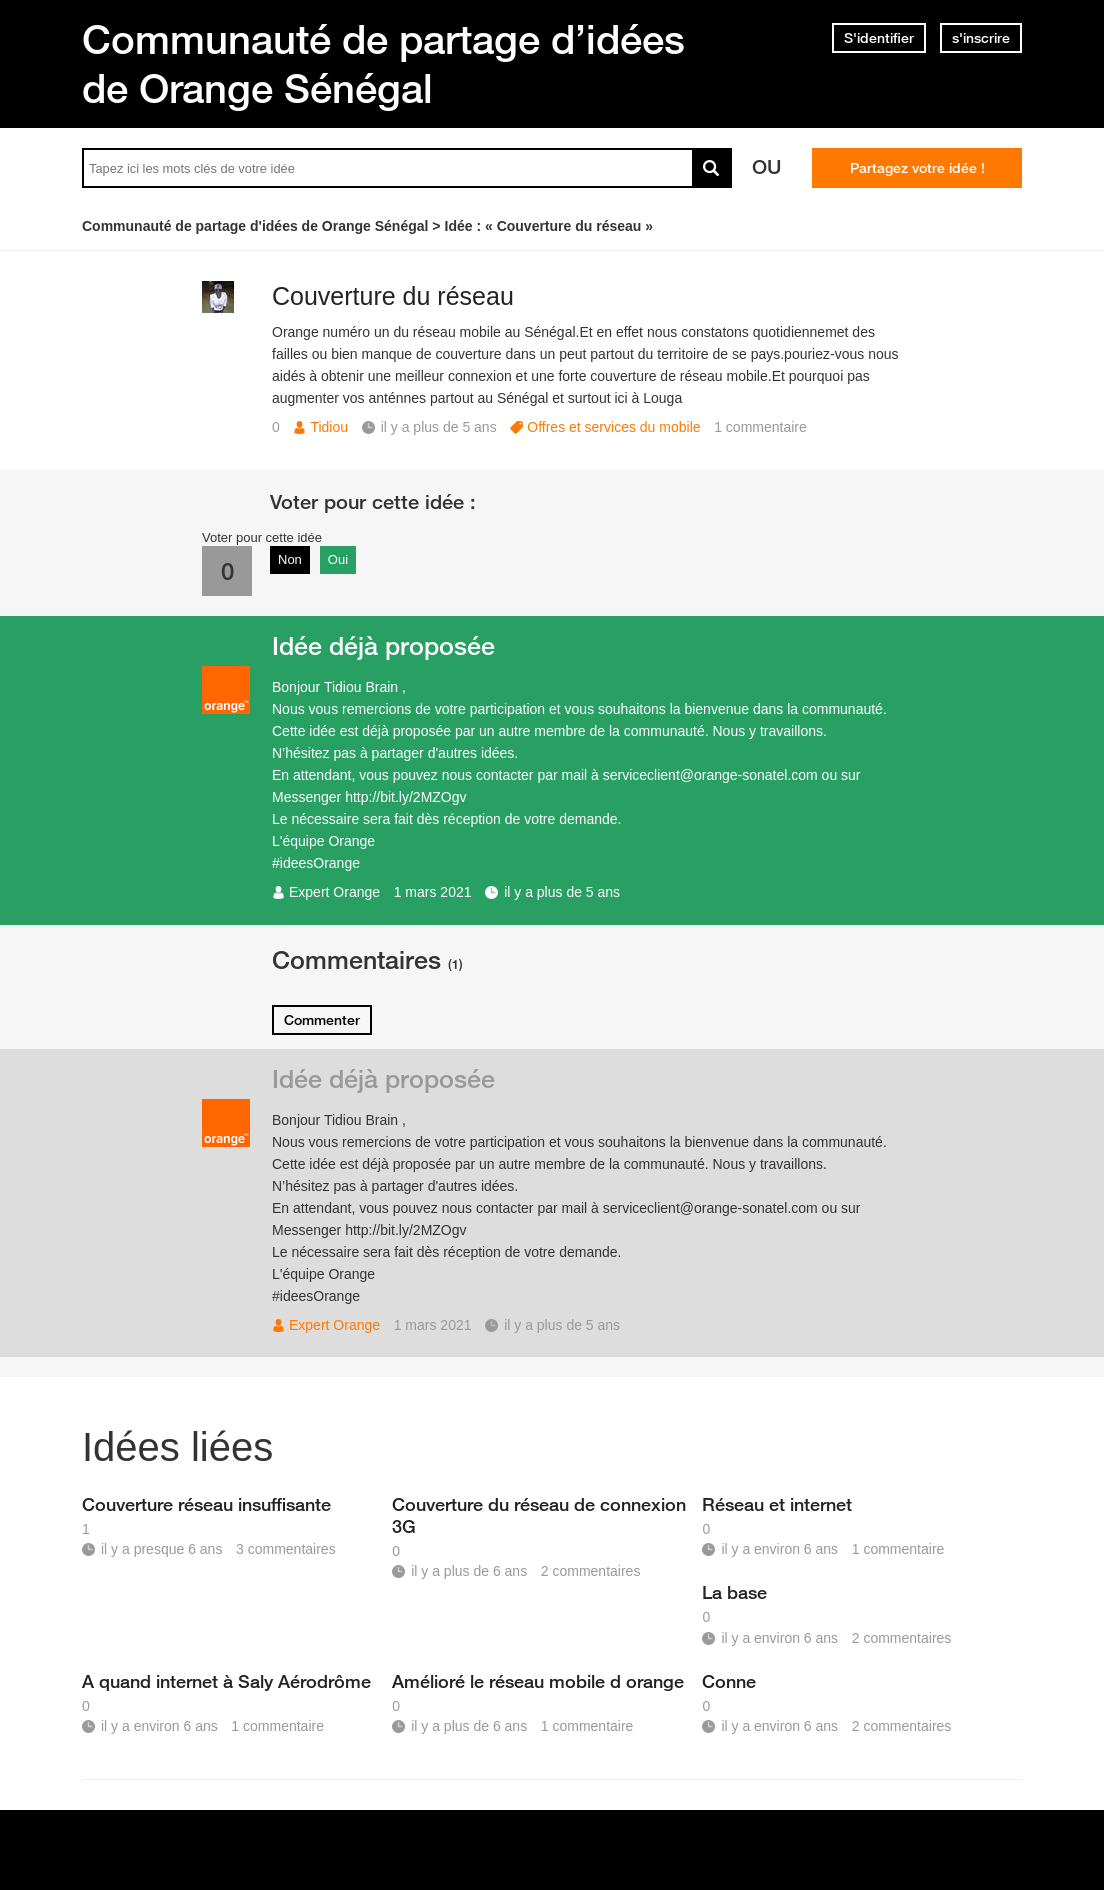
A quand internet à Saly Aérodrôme (226, 1681)
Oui (338, 559)
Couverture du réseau (393, 296)
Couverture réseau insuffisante (206, 1504)
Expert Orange (334, 892)
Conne (729, 1681)
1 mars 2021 (433, 892)
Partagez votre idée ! (917, 168)
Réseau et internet (777, 1504)
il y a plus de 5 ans (562, 892)
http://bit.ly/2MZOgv (405, 797)
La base (734, 1592)
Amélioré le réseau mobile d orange (538, 1681)
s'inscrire (981, 38)
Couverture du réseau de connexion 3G (539, 1515)
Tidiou (329, 427)
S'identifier (879, 38)
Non (290, 559)
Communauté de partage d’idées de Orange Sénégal (383, 63)
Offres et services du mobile (613, 427)
